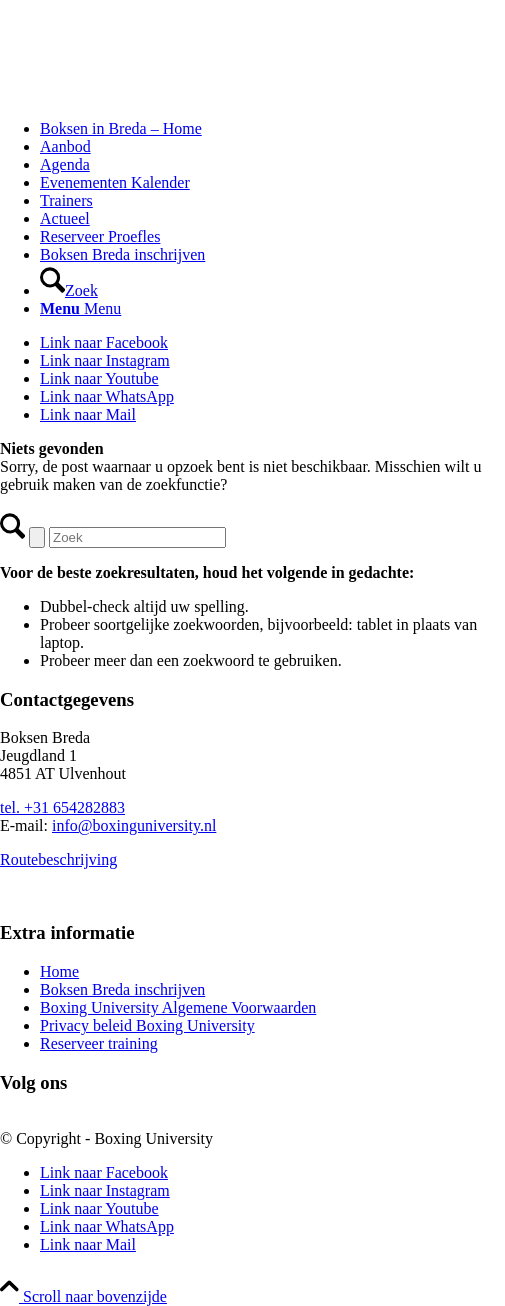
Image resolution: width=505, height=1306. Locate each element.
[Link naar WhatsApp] (107, 396)
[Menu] (80, 308)
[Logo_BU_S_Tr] (150, 94)
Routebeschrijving (58, 859)
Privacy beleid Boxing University (147, 1025)
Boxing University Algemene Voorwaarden (178, 1007)
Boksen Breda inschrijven (122, 989)
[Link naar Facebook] (104, 342)
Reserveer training (99, 1043)
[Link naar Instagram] (105, 360)
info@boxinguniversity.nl (134, 825)
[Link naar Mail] (88, 414)
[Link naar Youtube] (99, 378)
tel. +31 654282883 (62, 807)
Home (59, 971)
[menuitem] (272, 129)
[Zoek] (69, 290)
